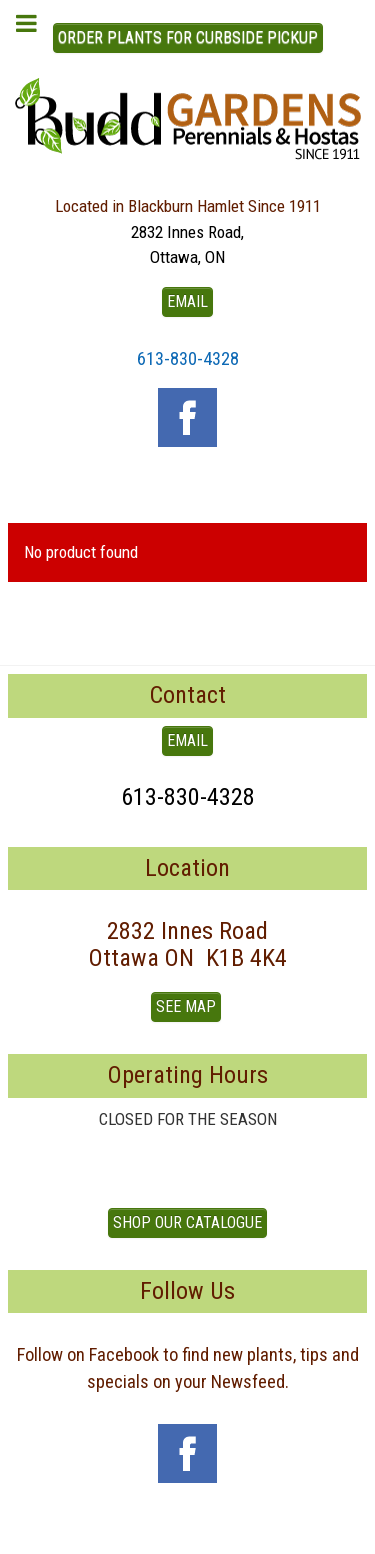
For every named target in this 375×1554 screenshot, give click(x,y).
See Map (186, 1006)
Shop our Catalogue (187, 1222)
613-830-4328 (188, 358)
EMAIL (187, 301)
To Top (188, 1532)
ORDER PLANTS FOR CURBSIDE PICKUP (188, 37)
